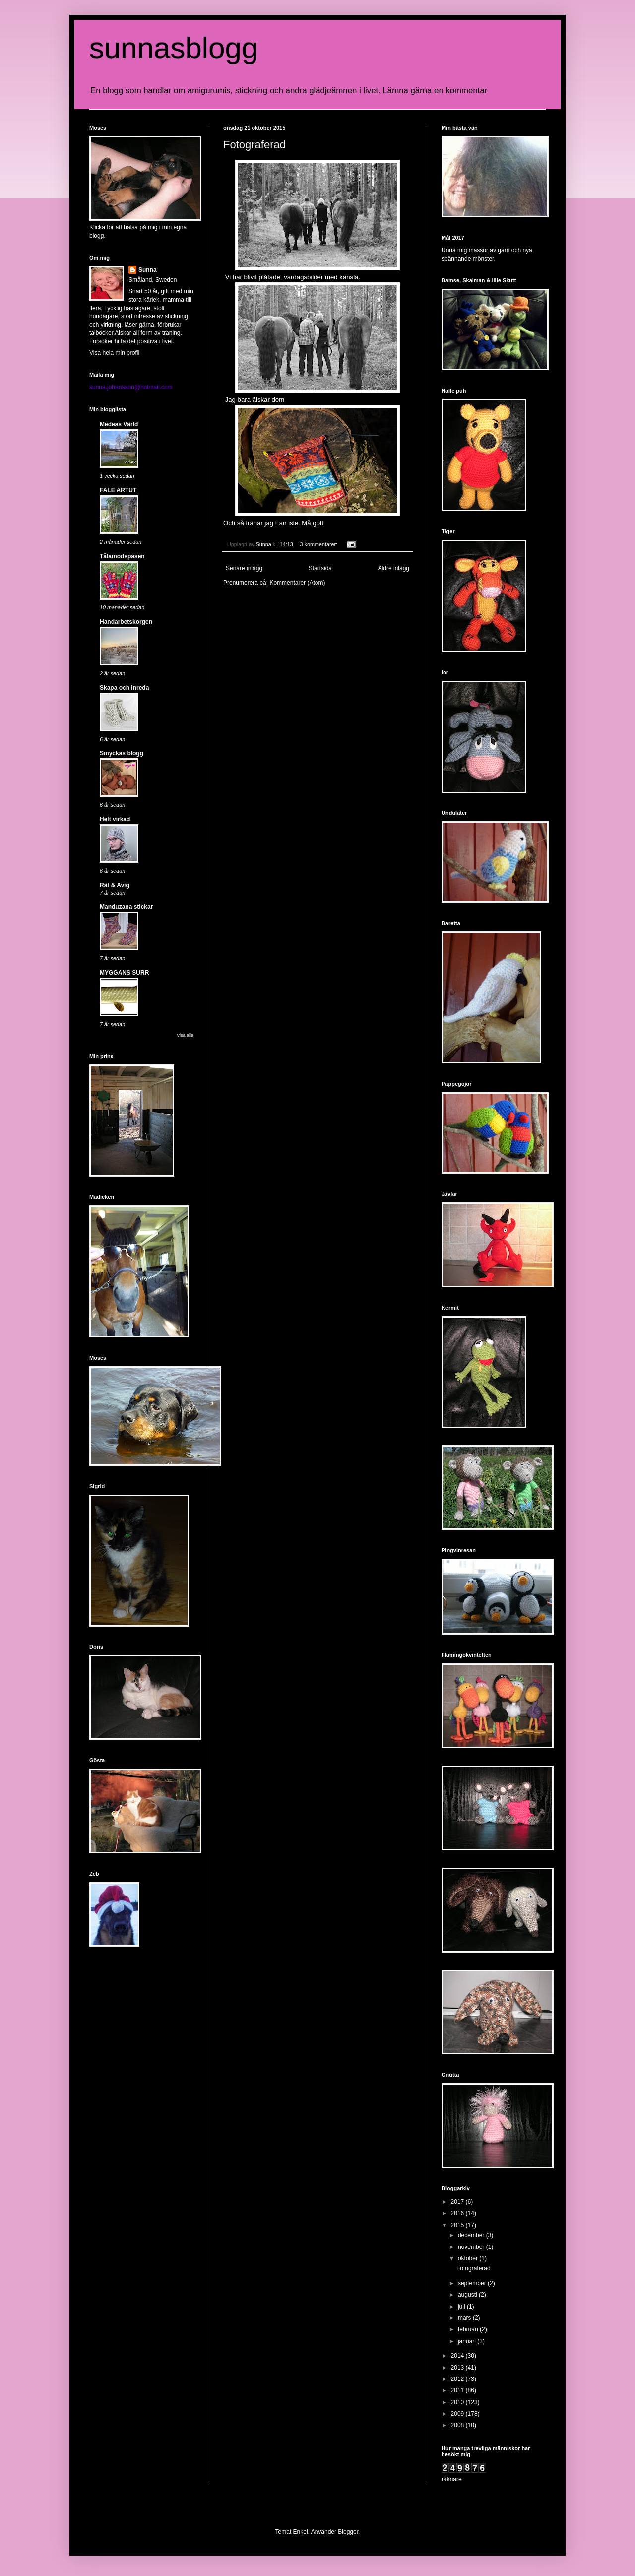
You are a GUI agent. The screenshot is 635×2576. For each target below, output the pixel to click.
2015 (458, 2225)
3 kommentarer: (319, 544)
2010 (458, 2402)
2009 (458, 2413)
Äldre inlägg (393, 568)
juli (462, 2306)
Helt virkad (115, 819)
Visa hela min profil (114, 352)
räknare (452, 2479)
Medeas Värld (119, 424)
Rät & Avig (114, 885)
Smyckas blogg (121, 753)
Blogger (348, 2531)
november (472, 2247)
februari (469, 2329)
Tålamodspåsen (122, 556)
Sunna (147, 269)
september (473, 2283)
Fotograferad (254, 144)
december (472, 2235)
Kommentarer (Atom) (297, 582)
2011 (458, 2390)
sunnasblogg (173, 48)
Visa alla (185, 1035)
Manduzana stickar (126, 906)
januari (467, 2341)
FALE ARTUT (118, 490)
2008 (458, 2425)
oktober (468, 2258)
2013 (458, 2367)
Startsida (320, 568)
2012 (458, 2379)
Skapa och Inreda (124, 687)
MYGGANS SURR (124, 972)
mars (465, 2317)
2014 (458, 2355)
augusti (468, 2294)
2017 (458, 2201)
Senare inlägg (244, 568)
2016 (458, 2213)
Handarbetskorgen (126, 621)
